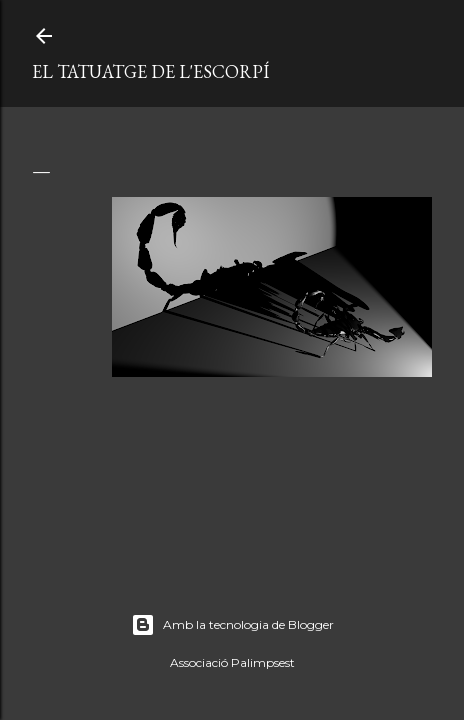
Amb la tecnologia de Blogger (232, 625)
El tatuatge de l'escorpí (150, 71)
